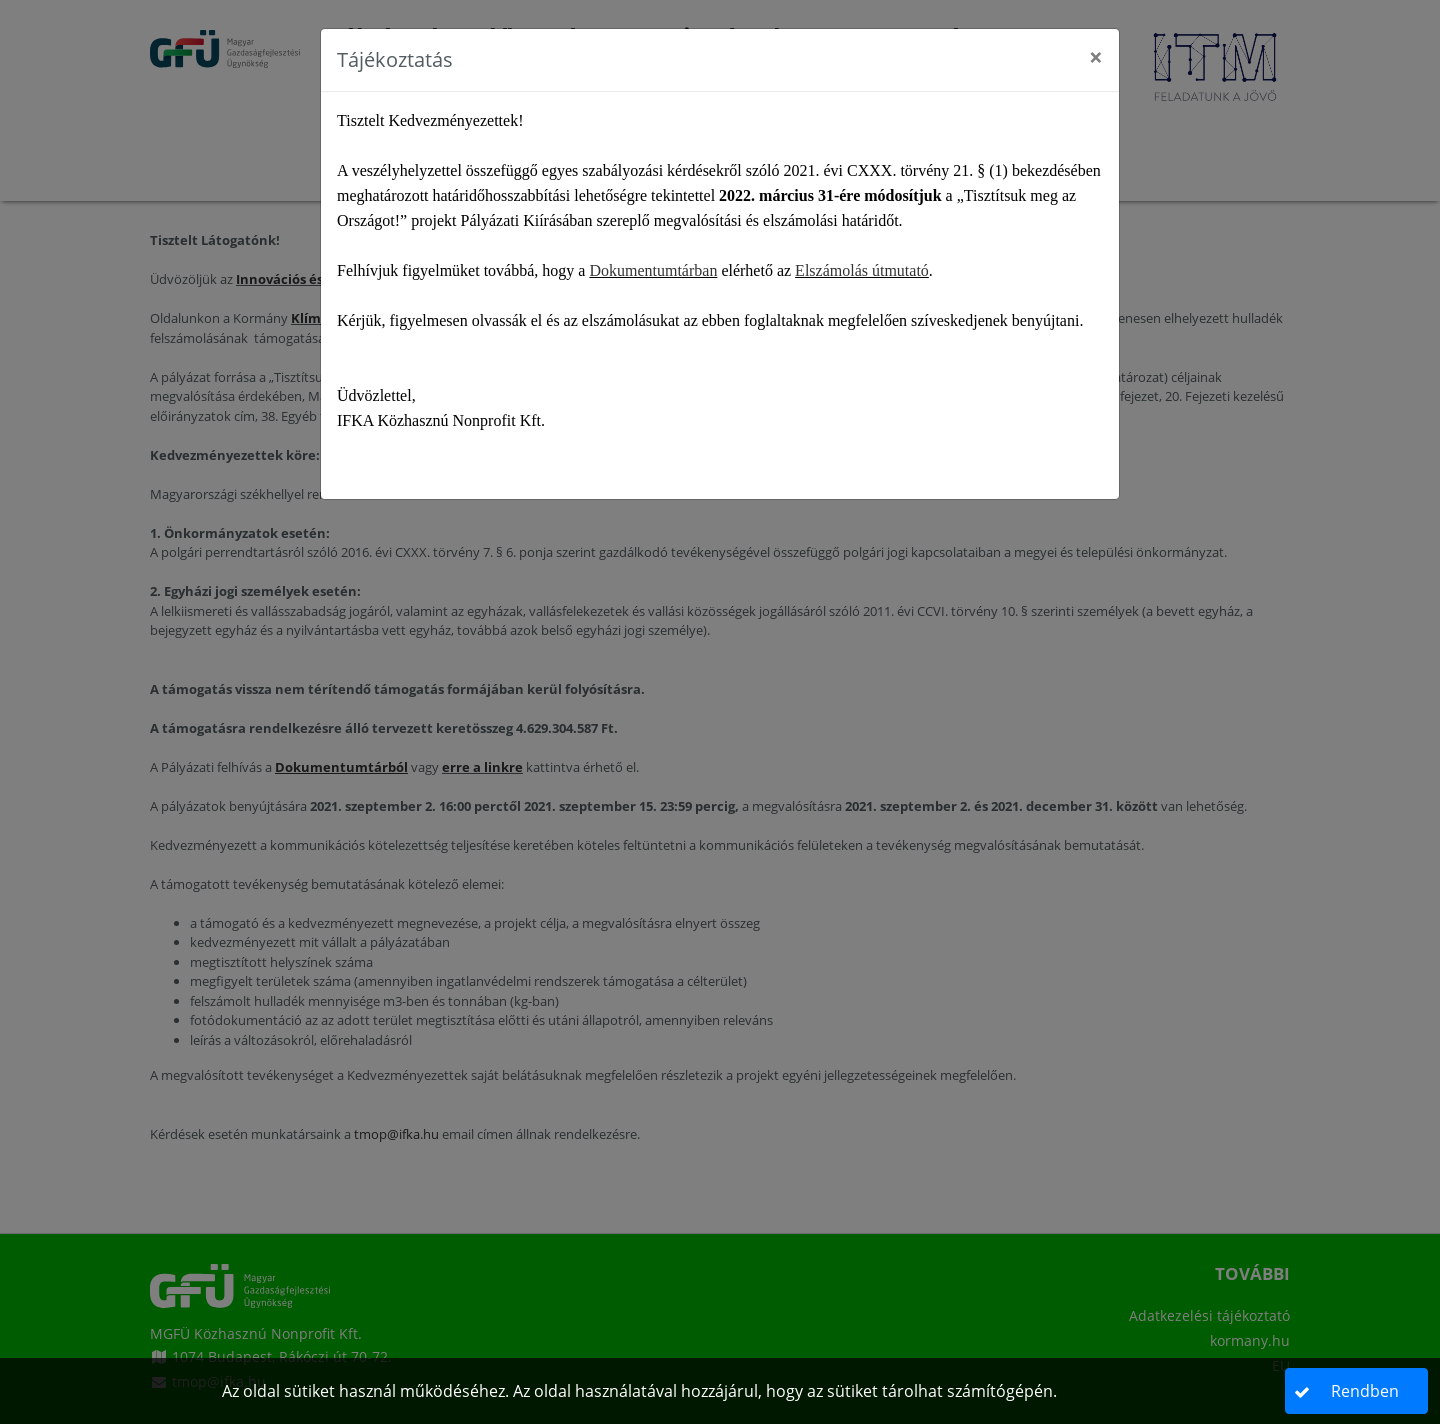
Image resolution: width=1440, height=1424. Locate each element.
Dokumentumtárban (653, 270)
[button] (1357, 1391)
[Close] (1096, 57)
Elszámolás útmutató (862, 270)
